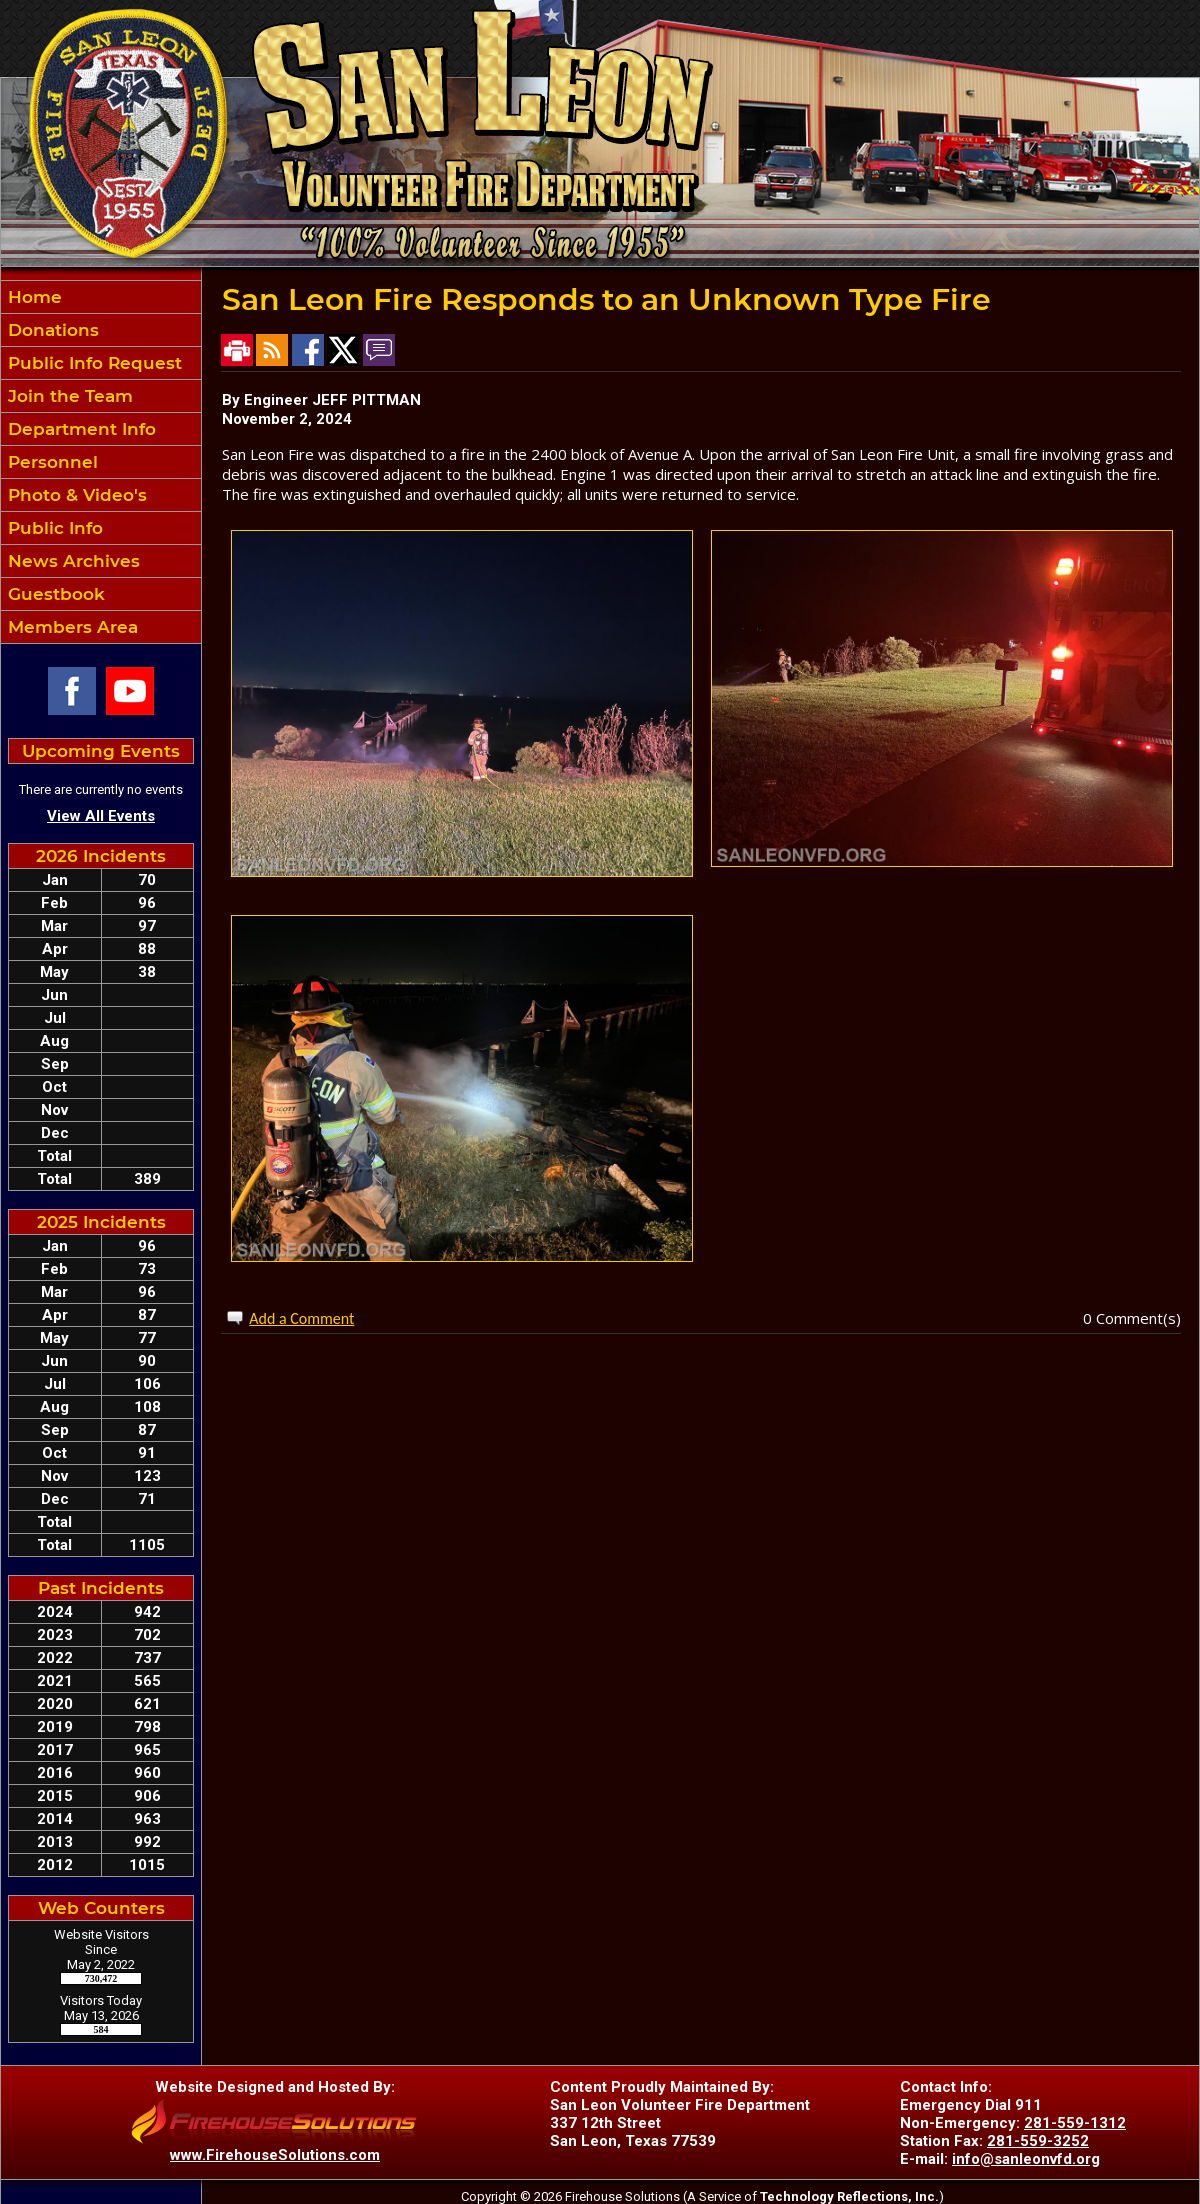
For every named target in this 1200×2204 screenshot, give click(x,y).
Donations (51, 330)
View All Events (101, 816)
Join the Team (68, 396)
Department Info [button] (79, 429)
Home (32, 297)
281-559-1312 (1075, 2123)
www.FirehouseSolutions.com (275, 2155)
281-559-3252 (1038, 2141)
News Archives (71, 561)
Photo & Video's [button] (75, 495)
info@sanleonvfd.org (1026, 2159)
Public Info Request (92, 363)
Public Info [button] (53, 528)
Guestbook (54, 594)
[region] (101, 462)
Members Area (70, 627)
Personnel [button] (50, 462)
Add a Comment (301, 1318)
